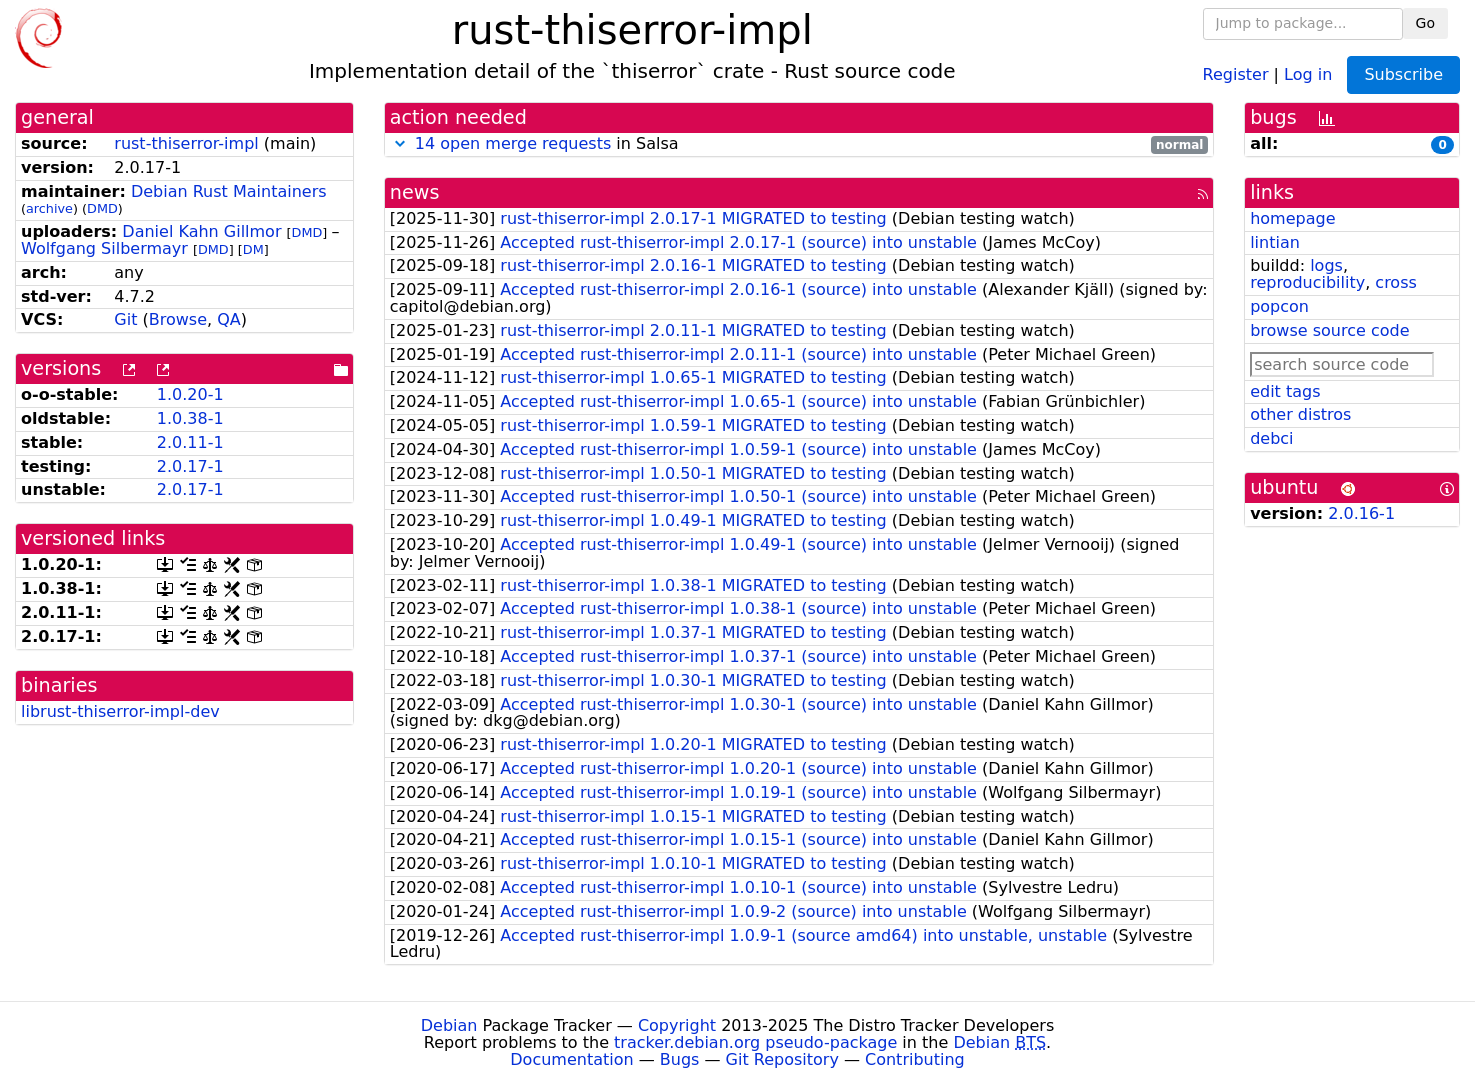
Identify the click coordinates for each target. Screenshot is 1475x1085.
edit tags (1285, 391)
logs (1326, 265)
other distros (1300, 414)
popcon (1279, 306)
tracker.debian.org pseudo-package (755, 1042)
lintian (1275, 242)
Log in (1308, 73)
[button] (400, 143)
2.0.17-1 (190, 466)
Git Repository (782, 1059)
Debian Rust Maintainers (229, 191)
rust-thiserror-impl (186, 143)
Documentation (571, 1059)
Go (1425, 23)
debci (1271, 438)
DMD (102, 208)
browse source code (1329, 330)
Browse (178, 319)
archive (49, 208)
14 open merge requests (513, 143)
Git (125, 319)
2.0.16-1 (1361, 513)
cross (1395, 282)
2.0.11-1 (190, 442)
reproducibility (1307, 282)
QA (229, 319)
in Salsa (799, 144)
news (415, 192)
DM (253, 249)
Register (1236, 73)
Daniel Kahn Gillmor (201, 231)
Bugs (680, 1059)
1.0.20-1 (190, 394)
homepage (1292, 218)
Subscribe (1403, 74)
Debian (449, 1025)
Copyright (677, 1025)
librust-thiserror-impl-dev (120, 711)
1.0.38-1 (190, 418)
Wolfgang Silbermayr (104, 248)
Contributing (915, 1059)
